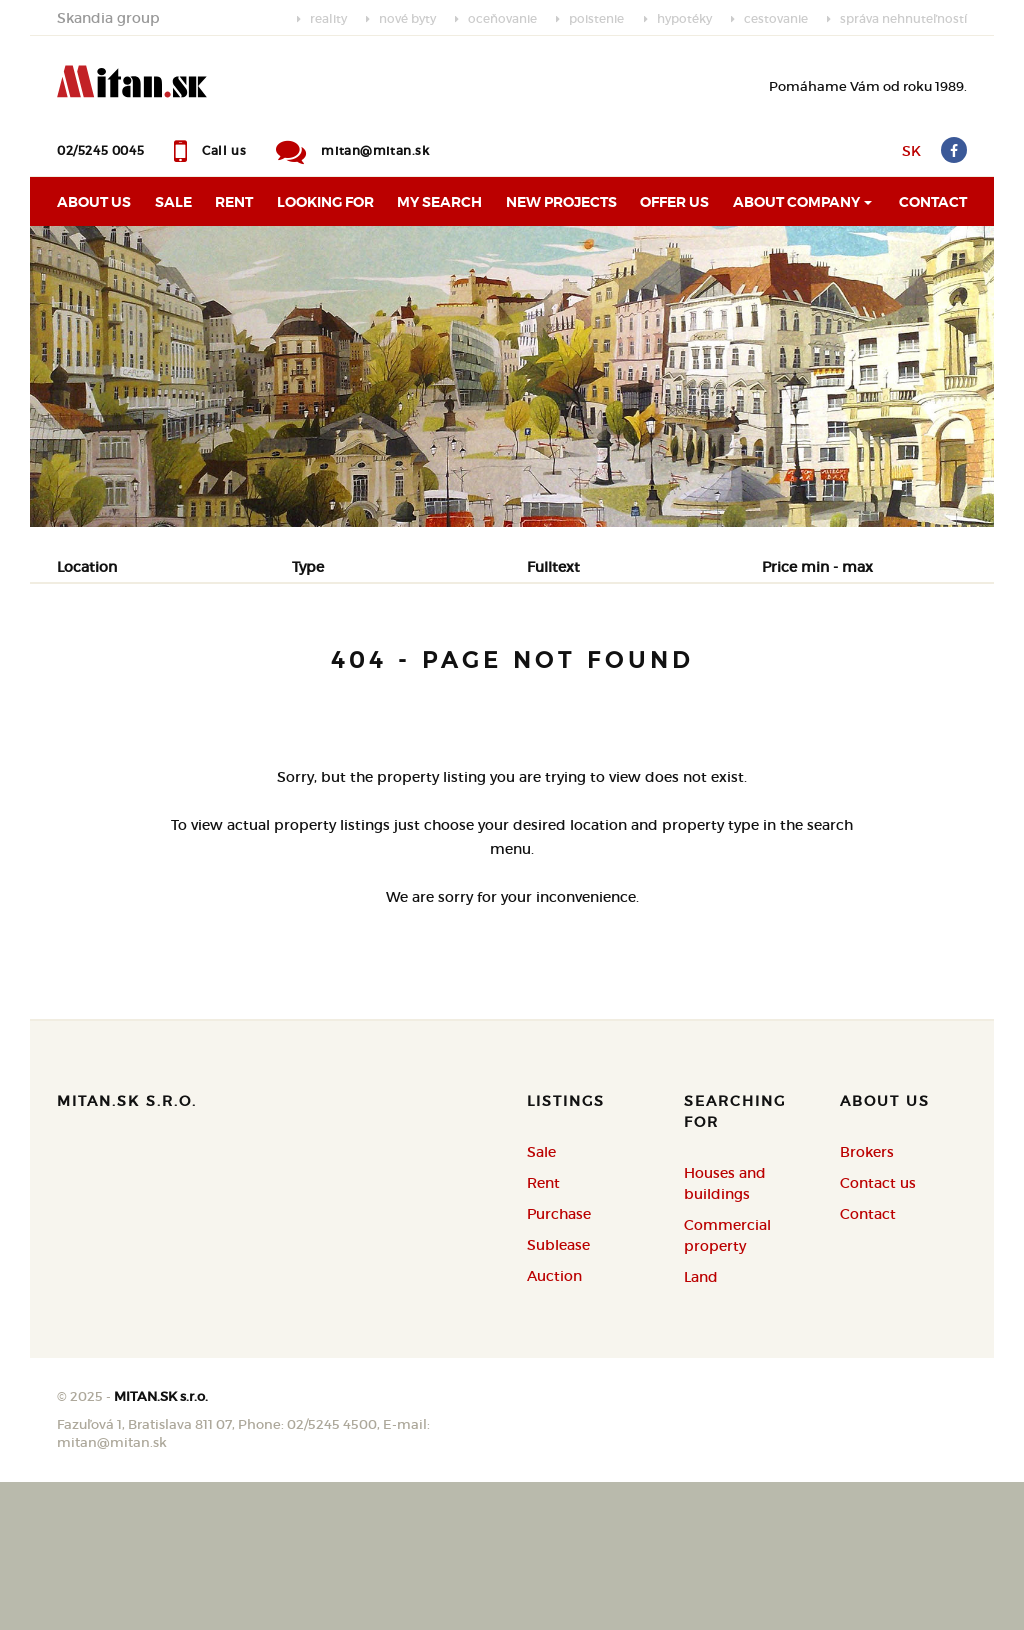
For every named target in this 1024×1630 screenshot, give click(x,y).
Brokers (867, 1300)
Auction (554, 1424)
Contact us (878, 1331)
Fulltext (553, 567)
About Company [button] (796, 202)
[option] (512, 376)
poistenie (596, 18)
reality (328, 18)
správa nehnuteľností (903, 18)
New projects (561, 202)
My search (439, 202)
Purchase (300, 668)
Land (701, 1425)
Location (87, 567)
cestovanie (776, 18)
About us (94, 202)
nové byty (407, 18)
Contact (933, 202)
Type (308, 567)
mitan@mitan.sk (375, 150)
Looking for (325, 202)
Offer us (674, 202)
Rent (234, 202)
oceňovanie (502, 18)
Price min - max (817, 567)
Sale (173, 202)
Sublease (558, 1393)
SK (911, 151)
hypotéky (684, 18)
